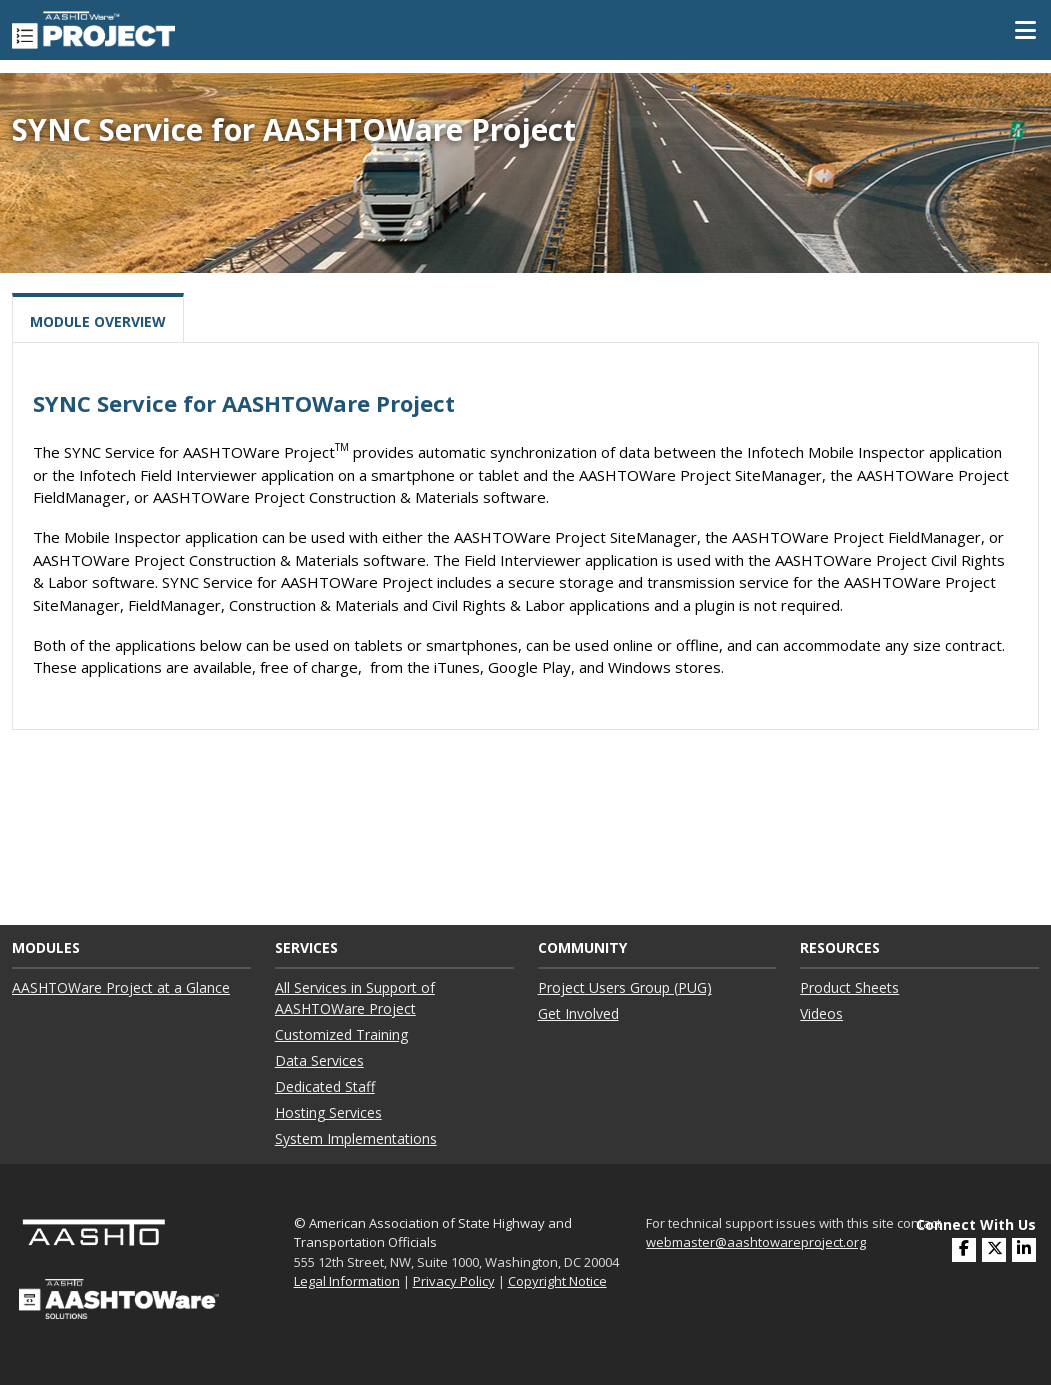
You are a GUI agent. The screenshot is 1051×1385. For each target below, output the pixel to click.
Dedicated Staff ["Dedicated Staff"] (325, 1086)
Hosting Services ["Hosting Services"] (328, 1112)
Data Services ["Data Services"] (319, 1060)
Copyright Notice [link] (557, 1281)
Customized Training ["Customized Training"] (341, 1034)
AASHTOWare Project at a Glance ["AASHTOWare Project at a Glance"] (121, 987)
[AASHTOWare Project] (93, 28)
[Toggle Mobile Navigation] (1025, 30)
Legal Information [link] (347, 1281)
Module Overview (98, 321)
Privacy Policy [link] (454, 1281)
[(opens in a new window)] (1024, 1250)
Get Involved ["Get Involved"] (578, 1013)
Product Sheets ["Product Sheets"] (849, 987)
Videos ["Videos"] (821, 1013)
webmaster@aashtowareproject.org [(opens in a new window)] (756, 1242)
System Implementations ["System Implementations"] (356, 1138)
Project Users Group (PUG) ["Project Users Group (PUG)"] (625, 987)
